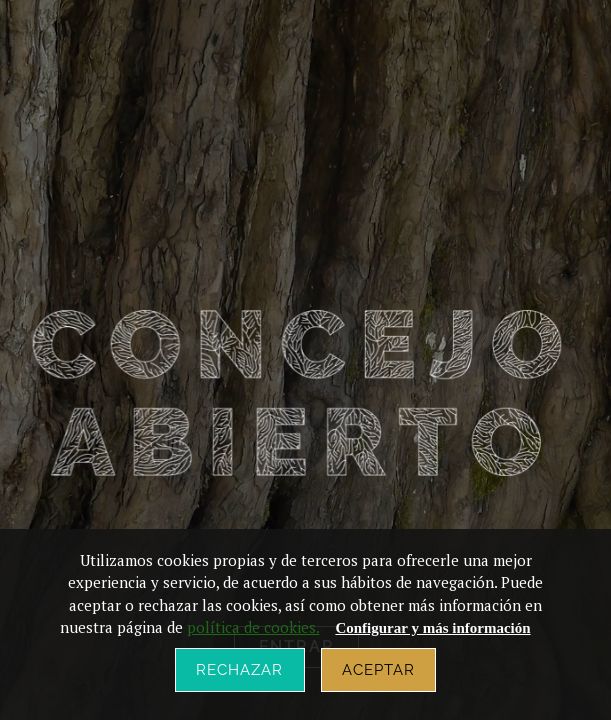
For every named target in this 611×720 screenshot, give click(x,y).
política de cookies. (253, 627)
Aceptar (379, 670)
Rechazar (240, 670)
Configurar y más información (432, 628)
